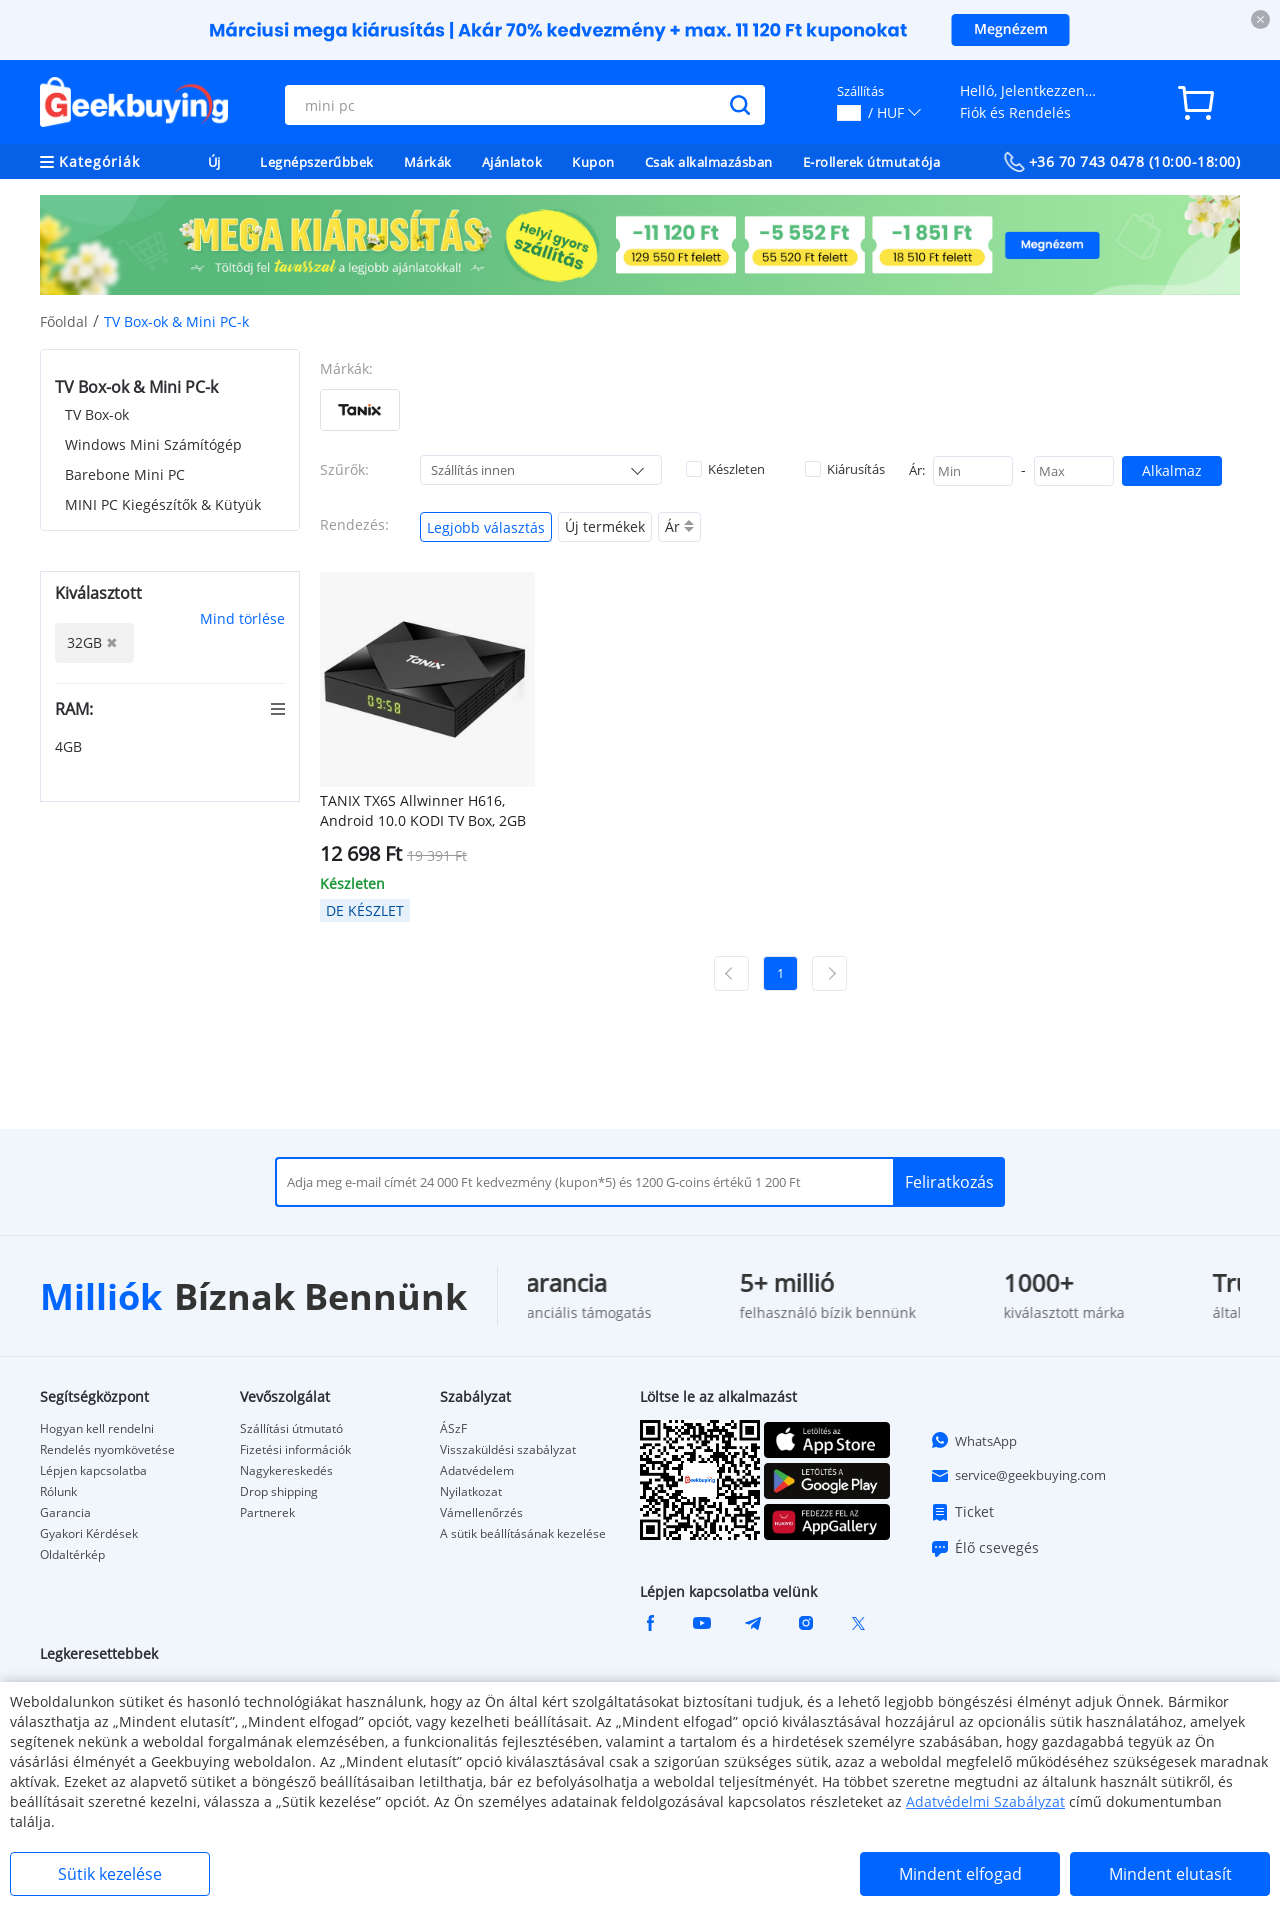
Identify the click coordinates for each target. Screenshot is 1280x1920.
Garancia (65, 1513)
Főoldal (64, 321)
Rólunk (58, 1492)
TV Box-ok (97, 414)
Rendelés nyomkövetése (107, 1450)
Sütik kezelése (110, 1874)
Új (214, 162)
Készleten (725, 469)
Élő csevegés (984, 1548)
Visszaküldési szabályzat (508, 1450)
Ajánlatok (512, 162)
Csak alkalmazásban (709, 162)
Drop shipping (279, 1492)
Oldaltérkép (72, 1555)
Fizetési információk (295, 1450)
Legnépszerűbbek (317, 162)
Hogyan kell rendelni (97, 1429)
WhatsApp (973, 1440)
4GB (70, 746)
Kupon (593, 162)
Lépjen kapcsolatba (93, 1471)
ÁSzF (453, 1429)
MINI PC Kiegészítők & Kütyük (163, 504)
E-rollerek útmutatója (872, 162)
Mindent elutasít (1170, 1874)
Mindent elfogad (960, 1874)
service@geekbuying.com (1018, 1476)
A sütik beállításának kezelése (523, 1534)
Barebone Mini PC (125, 474)
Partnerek (267, 1513)
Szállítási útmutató (291, 1429)
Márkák (428, 162)
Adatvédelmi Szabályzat (985, 1801)
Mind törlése (242, 618)
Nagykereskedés (286, 1471)
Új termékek (605, 526)
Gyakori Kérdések (89, 1534)
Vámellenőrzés (481, 1513)
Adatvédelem (477, 1471)
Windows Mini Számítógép (153, 444)
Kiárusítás (845, 469)
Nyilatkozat (471, 1492)
